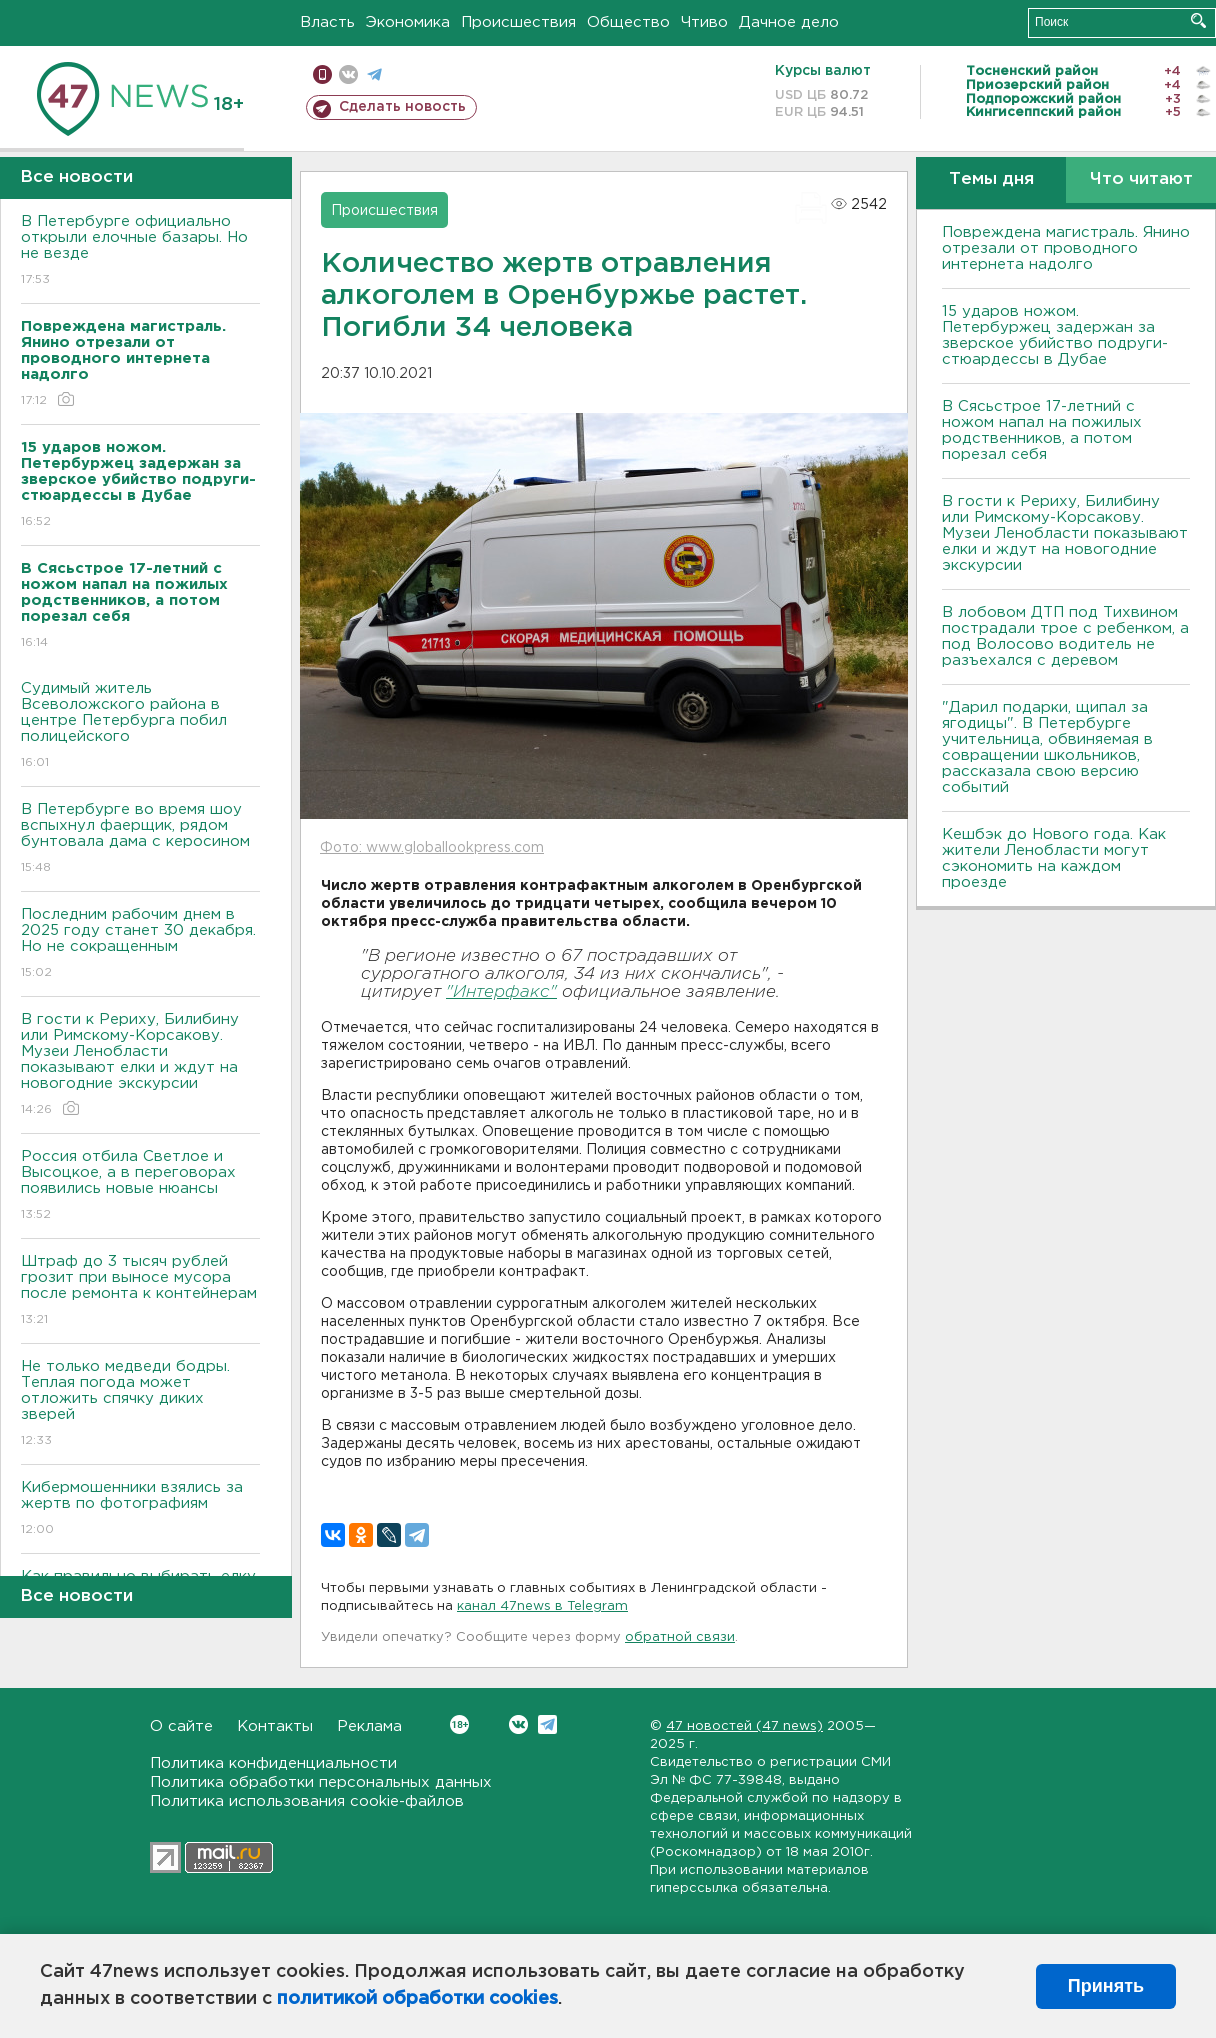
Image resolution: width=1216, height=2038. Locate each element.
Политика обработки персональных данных (321, 1782)
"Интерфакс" (501, 992)
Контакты (275, 1726)
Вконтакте (459, 1724)
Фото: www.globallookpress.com (432, 848)
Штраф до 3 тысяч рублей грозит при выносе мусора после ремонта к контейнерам (140, 1291)
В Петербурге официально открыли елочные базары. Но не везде (140, 251)
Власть (327, 22)
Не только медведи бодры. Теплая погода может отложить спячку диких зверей (140, 1404)
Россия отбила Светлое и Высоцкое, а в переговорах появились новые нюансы (140, 1186)
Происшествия (518, 22)
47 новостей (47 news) (744, 1726)
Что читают (1141, 179)
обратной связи (680, 1637)
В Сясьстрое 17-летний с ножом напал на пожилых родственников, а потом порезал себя (1042, 430)
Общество (628, 22)
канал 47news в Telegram (542, 1606)
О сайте (181, 1726)
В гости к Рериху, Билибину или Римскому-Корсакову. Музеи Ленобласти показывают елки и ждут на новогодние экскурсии (140, 1065)
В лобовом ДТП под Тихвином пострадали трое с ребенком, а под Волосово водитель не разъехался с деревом (1065, 636)
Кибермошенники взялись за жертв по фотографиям (140, 1509)
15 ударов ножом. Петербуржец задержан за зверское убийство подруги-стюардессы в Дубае (1055, 335)
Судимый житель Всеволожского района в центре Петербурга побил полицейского (140, 726)
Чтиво (704, 22)
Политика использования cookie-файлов (307, 1801)
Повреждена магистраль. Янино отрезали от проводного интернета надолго (1066, 248)
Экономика (408, 22)
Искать (1198, 20)
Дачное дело (789, 22)
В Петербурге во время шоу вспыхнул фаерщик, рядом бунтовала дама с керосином (140, 839)
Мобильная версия (322, 74)
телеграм (374, 74)
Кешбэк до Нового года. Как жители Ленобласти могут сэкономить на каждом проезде (1054, 858)
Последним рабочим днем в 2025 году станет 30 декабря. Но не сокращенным (140, 944)
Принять (1106, 1986)
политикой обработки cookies (417, 1999)
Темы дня (991, 179)
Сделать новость (402, 107)
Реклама (369, 1726)
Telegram (547, 1724)
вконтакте (348, 74)
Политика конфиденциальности (273, 1763)
